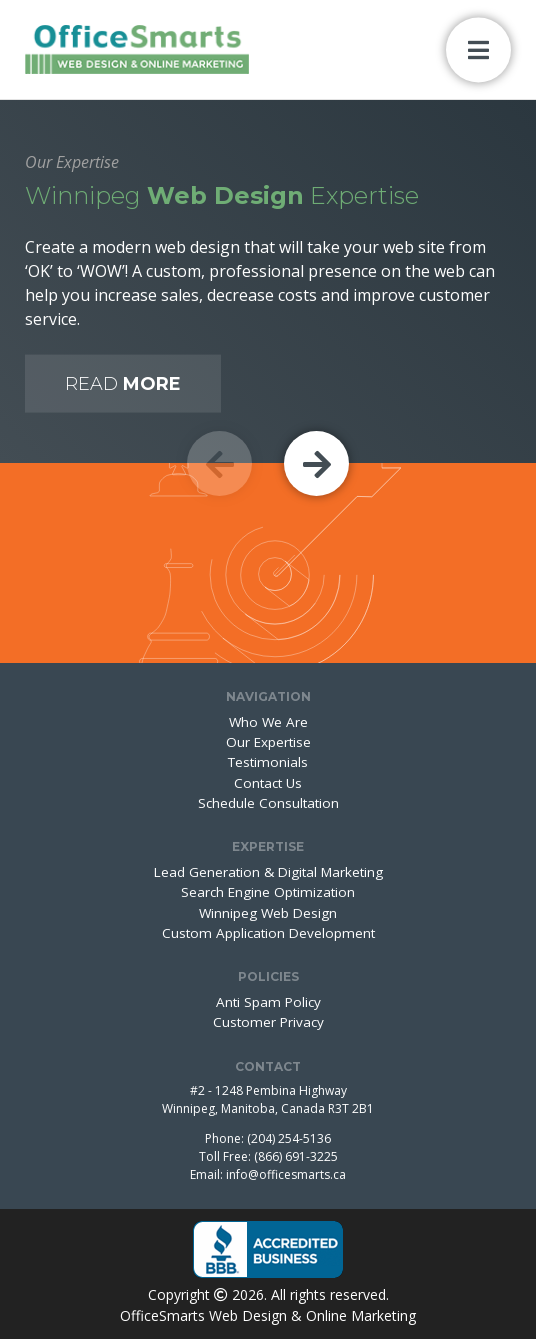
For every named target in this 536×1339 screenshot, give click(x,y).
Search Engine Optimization (268, 892)
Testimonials (268, 762)
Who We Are (268, 722)
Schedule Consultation (268, 803)
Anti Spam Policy (268, 1002)
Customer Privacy (268, 1022)
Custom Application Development (268, 933)
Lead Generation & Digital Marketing (268, 872)
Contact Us (268, 783)
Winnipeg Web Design (268, 913)
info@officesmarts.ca (286, 1174)
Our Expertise (268, 742)
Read (123, 384)
